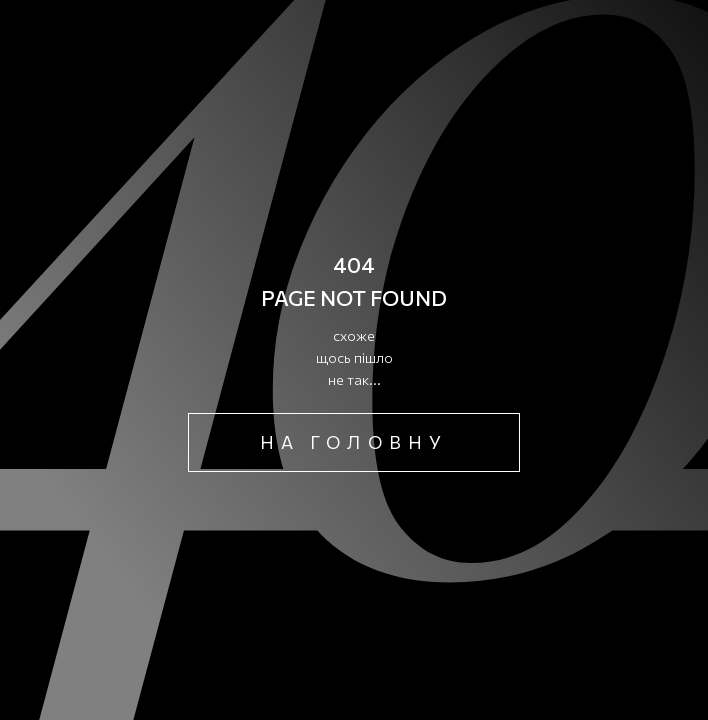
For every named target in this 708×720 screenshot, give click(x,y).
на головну (354, 442)
